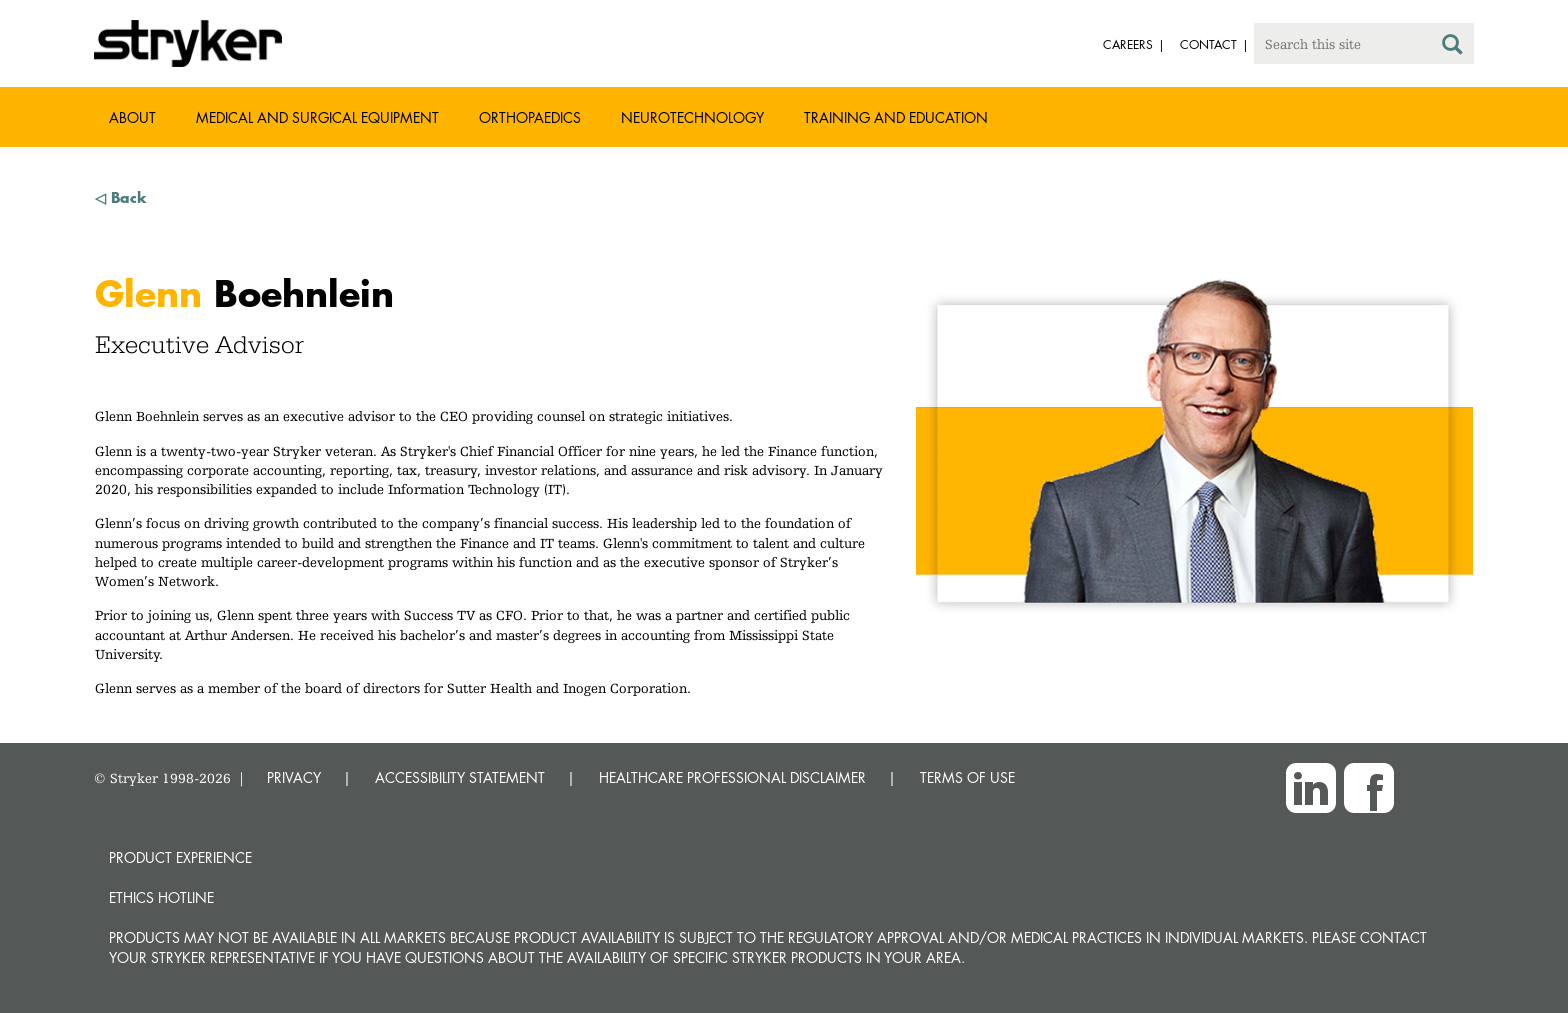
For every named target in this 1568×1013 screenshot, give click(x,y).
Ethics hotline (161, 897)
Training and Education (896, 117)
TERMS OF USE (967, 777)
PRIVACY (294, 777)
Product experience (180, 857)
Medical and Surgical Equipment (317, 117)
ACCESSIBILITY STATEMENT (460, 777)
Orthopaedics (530, 117)
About (132, 117)
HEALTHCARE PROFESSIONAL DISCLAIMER (732, 777)
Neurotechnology (692, 117)
